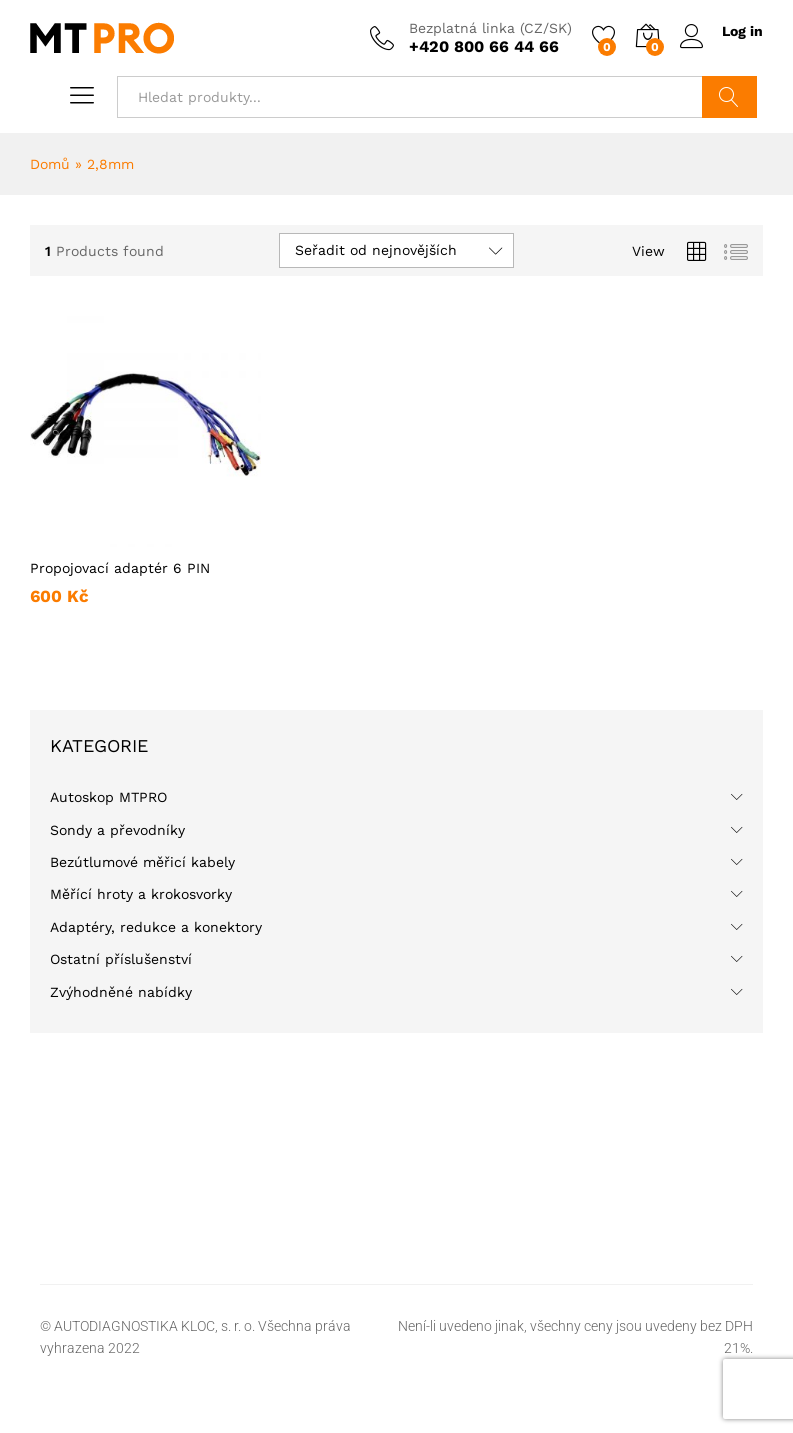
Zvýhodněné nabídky (121, 992)
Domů (50, 164)
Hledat (729, 97)
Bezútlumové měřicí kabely (142, 862)
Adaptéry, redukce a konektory (156, 927)
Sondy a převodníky (117, 830)
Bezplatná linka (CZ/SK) (490, 28)
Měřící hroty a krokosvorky (141, 894)
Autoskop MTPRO (108, 797)
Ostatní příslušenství (121, 959)
